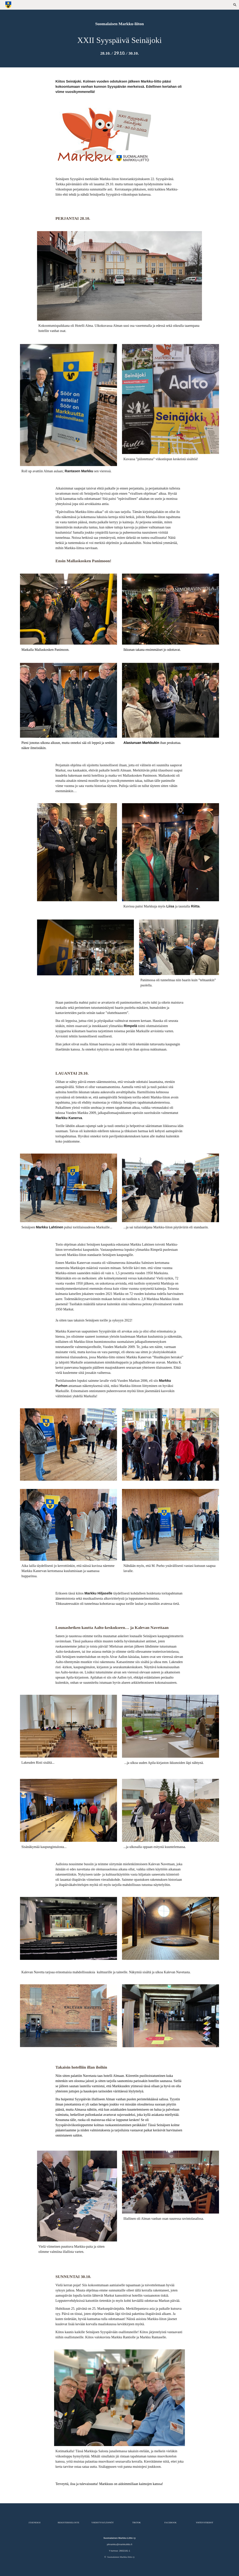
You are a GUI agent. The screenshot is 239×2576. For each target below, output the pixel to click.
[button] (235, 5)
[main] (119, 38)
